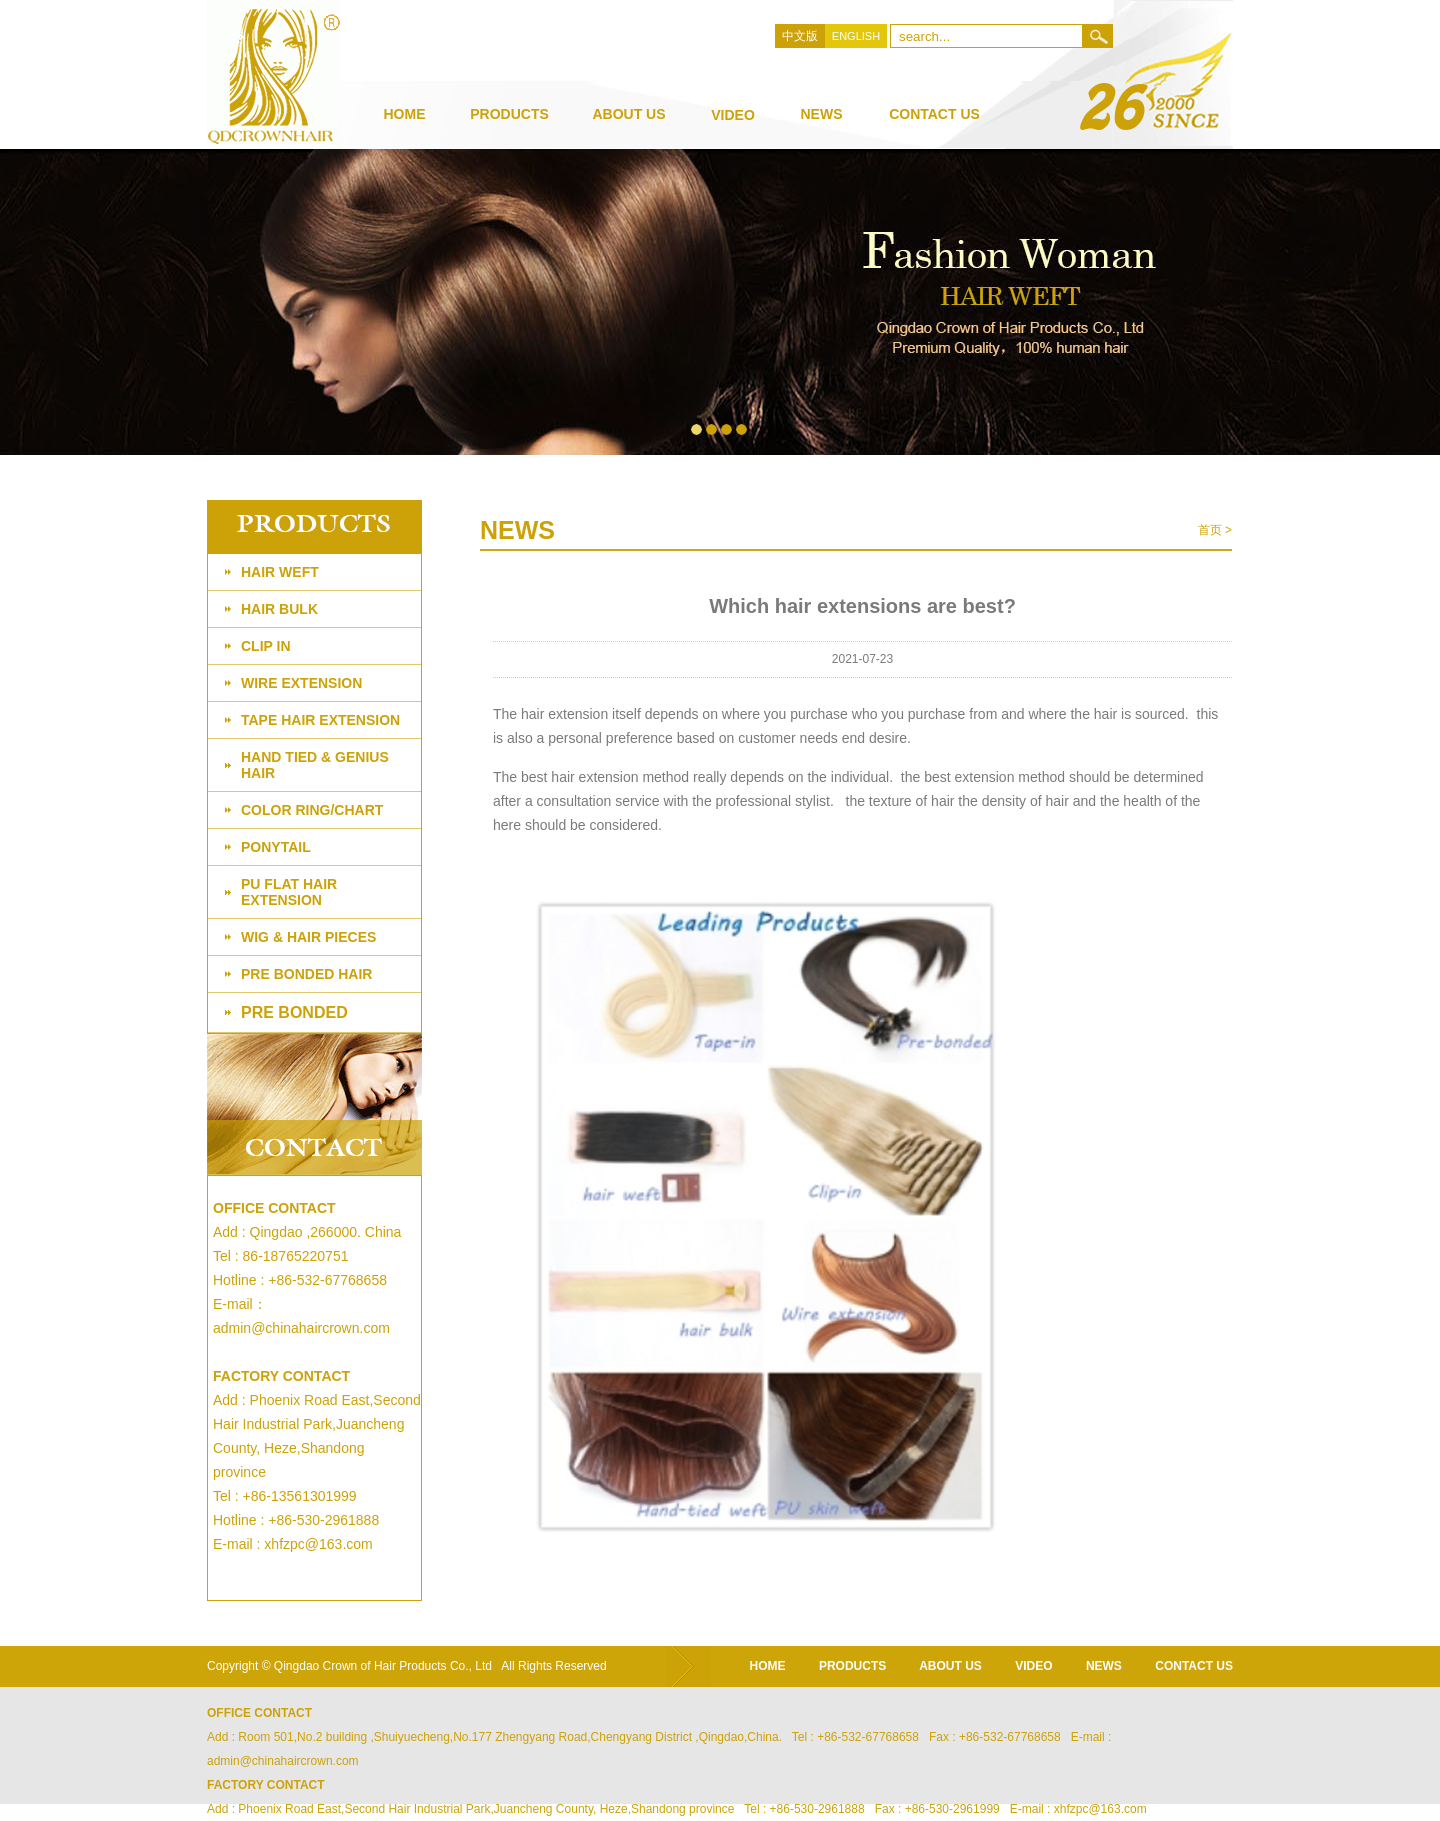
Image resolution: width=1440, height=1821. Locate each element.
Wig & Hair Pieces (308, 937)
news (822, 114)
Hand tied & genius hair (315, 765)
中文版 (800, 36)
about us (628, 114)
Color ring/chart (312, 810)
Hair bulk (279, 609)
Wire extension (301, 683)
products (509, 114)
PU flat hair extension (289, 892)
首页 (1210, 530)
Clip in (266, 646)
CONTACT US (1194, 1666)
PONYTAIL (276, 847)
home (768, 1666)
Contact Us (934, 114)
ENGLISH (856, 36)
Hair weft (280, 572)
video (733, 115)
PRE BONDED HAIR (306, 974)
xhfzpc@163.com (318, 1544)
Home (405, 114)
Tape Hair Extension (320, 720)
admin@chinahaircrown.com (301, 1328)
